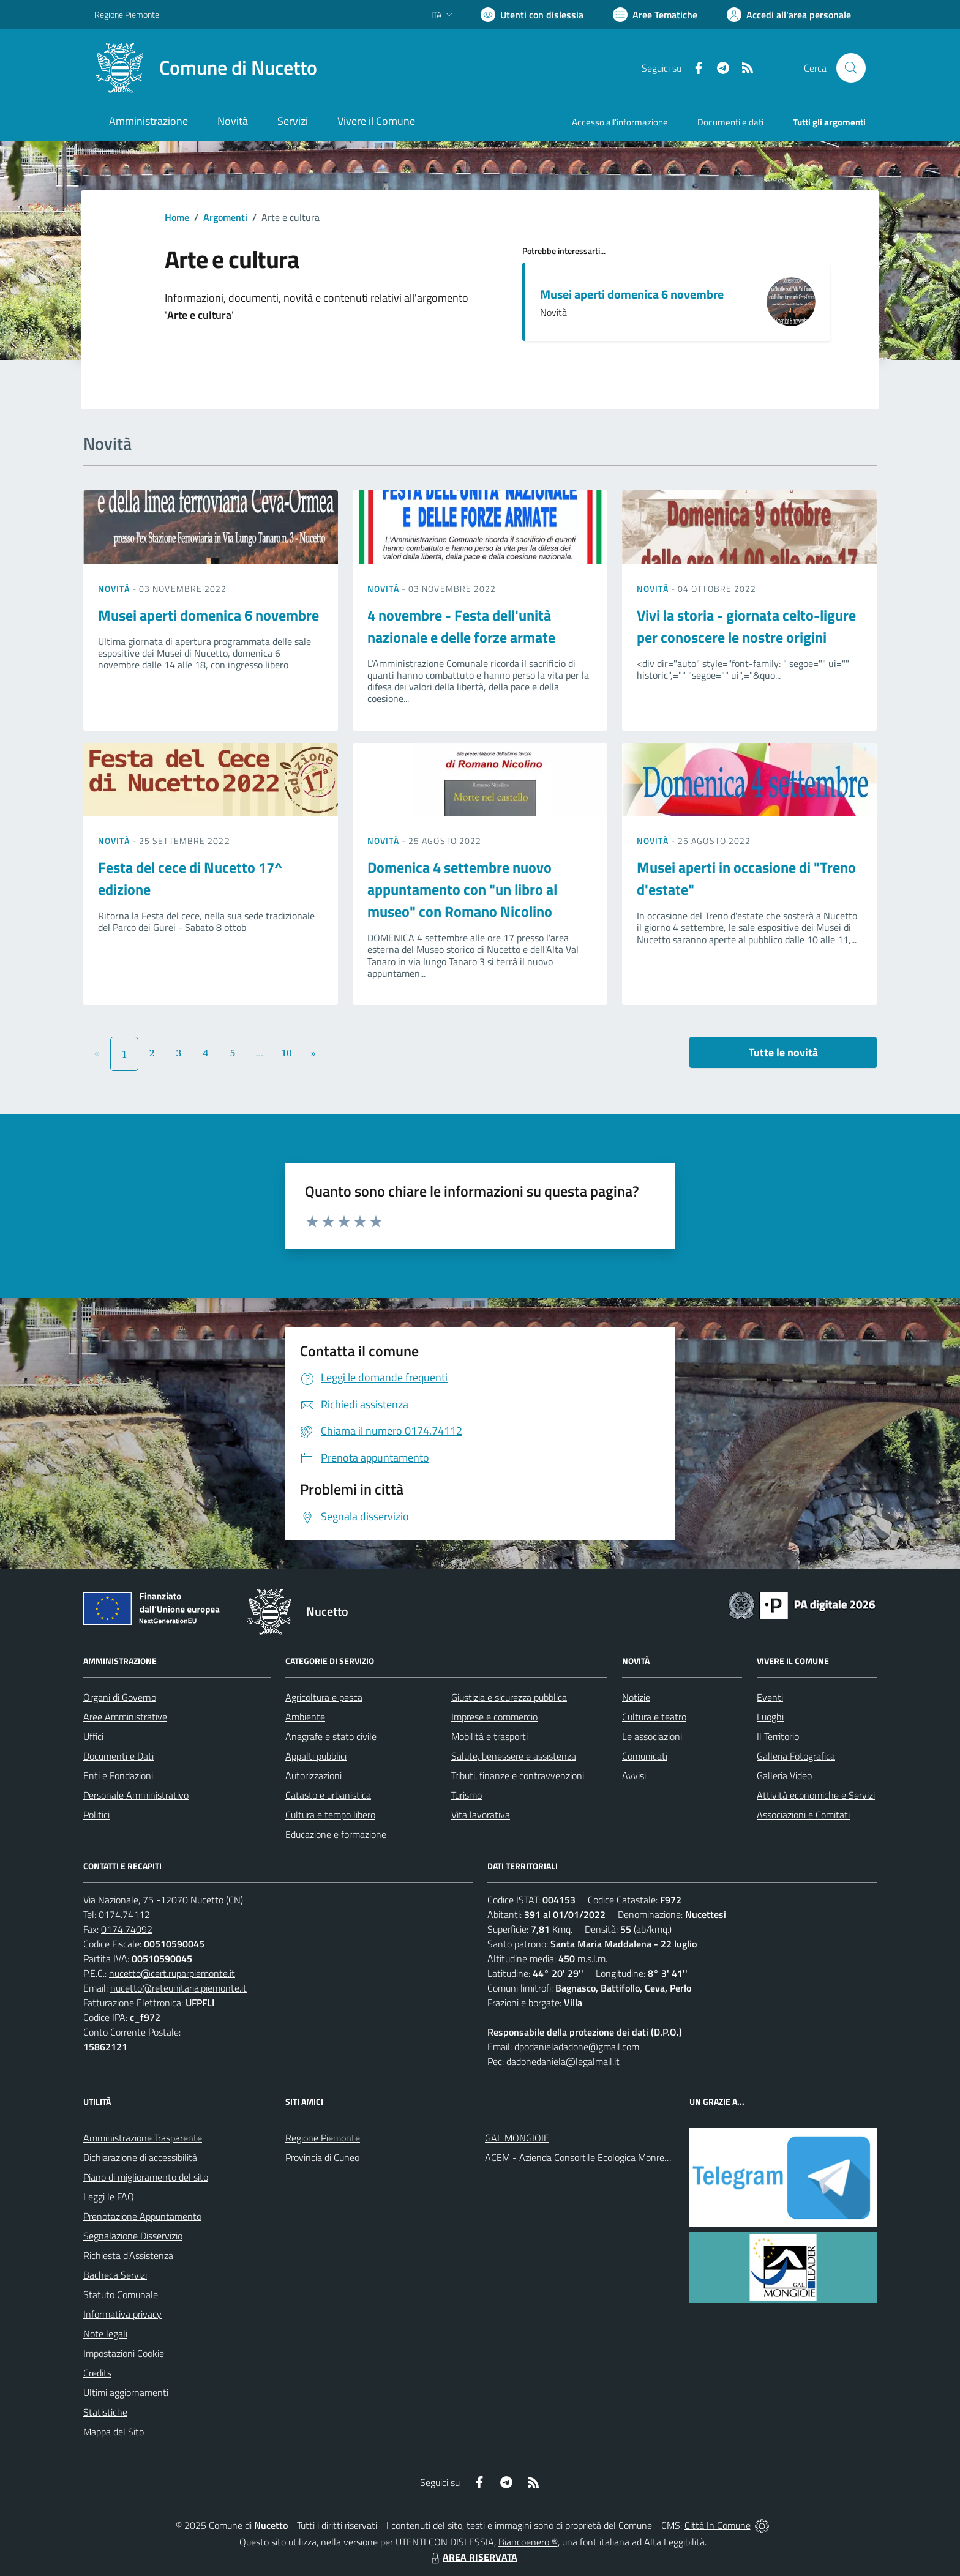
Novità (115, 588)
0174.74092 (126, 1929)
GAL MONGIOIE (517, 2137)
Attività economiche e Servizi (816, 1795)
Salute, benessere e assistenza (513, 1756)
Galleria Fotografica (796, 1756)
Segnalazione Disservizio (132, 2235)
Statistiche (105, 2412)
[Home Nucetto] (205, 68)
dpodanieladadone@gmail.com (576, 2046)
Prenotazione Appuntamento (142, 2216)
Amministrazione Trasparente (142, 2137)
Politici (96, 1814)
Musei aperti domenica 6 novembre (632, 294)
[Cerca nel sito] (851, 68)
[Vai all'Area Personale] (789, 14)
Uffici (93, 1736)
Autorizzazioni (313, 1775)
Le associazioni (652, 1736)
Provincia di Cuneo (322, 2157)
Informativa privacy (122, 2314)
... (259, 1053)
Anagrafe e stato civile (331, 1736)
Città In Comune (717, 2525)
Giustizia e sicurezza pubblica (509, 1697)
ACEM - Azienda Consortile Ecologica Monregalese (588, 2157)
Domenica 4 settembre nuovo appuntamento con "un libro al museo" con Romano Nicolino (462, 889)
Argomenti (225, 217)
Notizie (636, 1697)
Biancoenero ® (528, 2541)
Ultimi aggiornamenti (125, 2392)
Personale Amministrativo (136, 1795)
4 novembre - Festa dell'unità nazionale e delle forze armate (461, 626)
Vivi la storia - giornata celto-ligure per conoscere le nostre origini (746, 626)
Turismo (466, 1795)
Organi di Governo (119, 1697)
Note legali (105, 2333)
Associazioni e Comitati (803, 1814)
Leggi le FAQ (108, 2196)
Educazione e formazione (335, 1834)
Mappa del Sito (113, 2431)
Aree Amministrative (125, 1716)
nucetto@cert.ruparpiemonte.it (172, 1973)
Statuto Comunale (120, 2294)
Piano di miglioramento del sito (145, 2177)
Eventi (770, 1697)
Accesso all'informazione (620, 122)
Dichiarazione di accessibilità (140, 2157)
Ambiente (305, 1716)
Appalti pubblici (316, 1756)
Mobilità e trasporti (489, 1736)
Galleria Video (784, 1775)
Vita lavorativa (480, 1814)
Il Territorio (778, 1736)
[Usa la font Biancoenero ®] (532, 14)
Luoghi (770, 1716)
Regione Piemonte (322, 2137)
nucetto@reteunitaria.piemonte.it (178, 1988)
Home (177, 217)
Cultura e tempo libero (330, 1814)
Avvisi (634, 1775)
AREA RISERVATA (472, 2557)
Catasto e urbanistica (328, 1795)
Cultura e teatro (654, 1716)
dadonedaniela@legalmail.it (563, 2061)
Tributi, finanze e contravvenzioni (517, 1775)
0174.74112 (124, 1914)
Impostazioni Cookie (123, 2353)
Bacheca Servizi (115, 2275)
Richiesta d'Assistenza (128, 2255)
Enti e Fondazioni (118, 1775)
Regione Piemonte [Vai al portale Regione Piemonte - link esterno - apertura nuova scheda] (126, 14)
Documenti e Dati (118, 1756)
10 (287, 1053)
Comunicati (644, 1756)
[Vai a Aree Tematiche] (655, 14)
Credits (97, 2372)
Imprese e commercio (494, 1716)
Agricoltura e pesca (323, 1697)
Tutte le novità (783, 1052)
